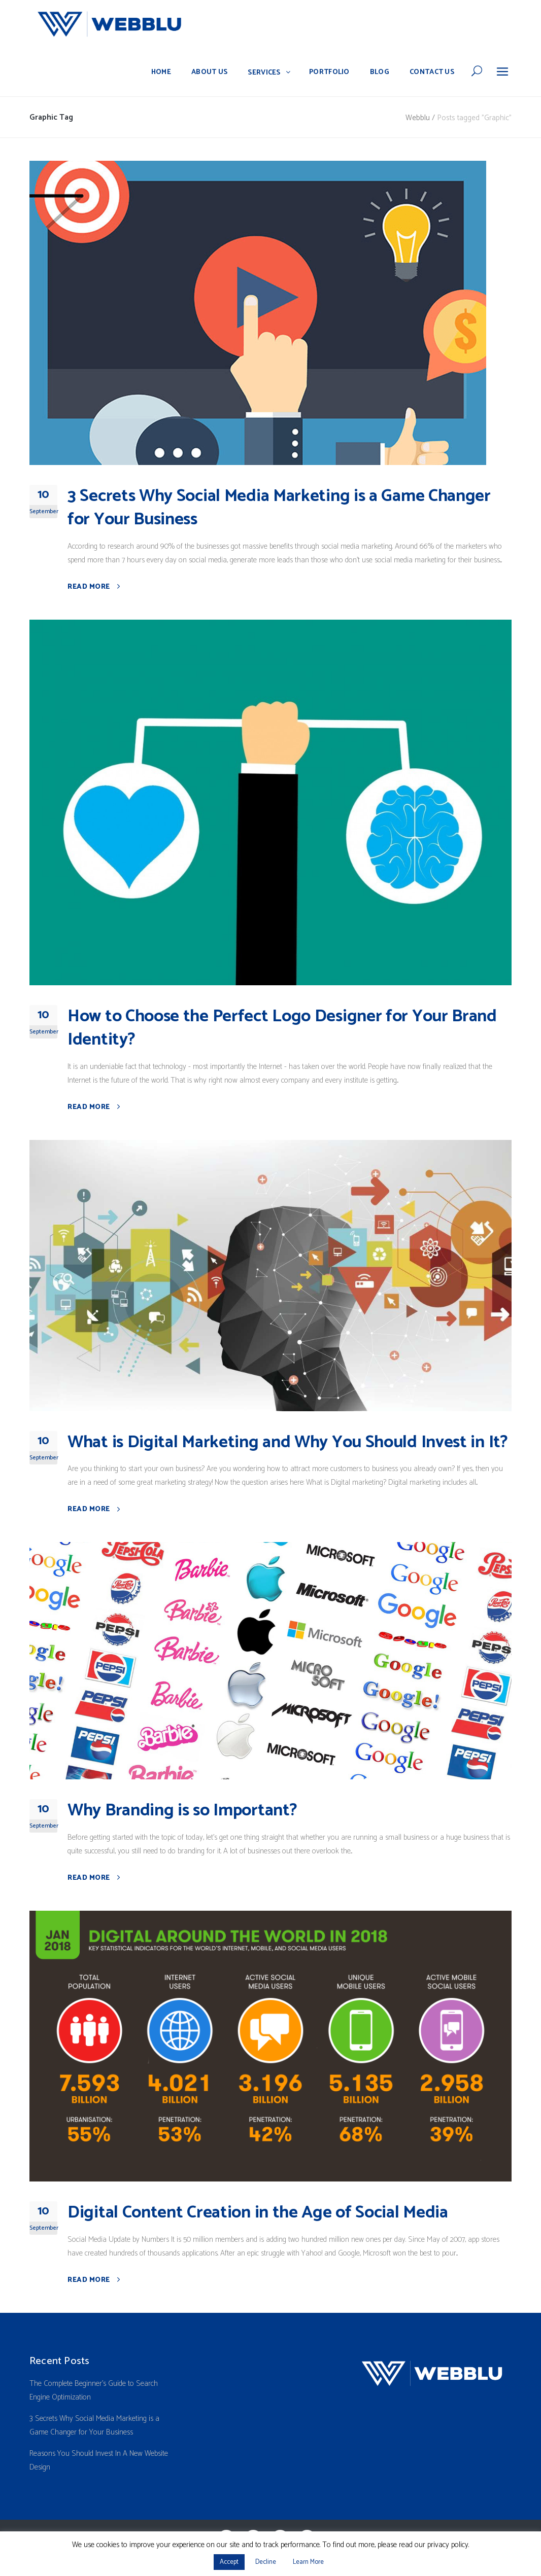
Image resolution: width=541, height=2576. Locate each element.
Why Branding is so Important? (182, 1810)
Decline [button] (265, 2562)
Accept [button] (229, 2562)
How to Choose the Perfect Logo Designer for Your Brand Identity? (282, 1028)
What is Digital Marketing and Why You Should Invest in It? (287, 1442)
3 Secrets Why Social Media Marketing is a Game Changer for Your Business (279, 507)
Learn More (308, 2562)
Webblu (417, 118)
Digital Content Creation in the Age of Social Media (257, 2213)
